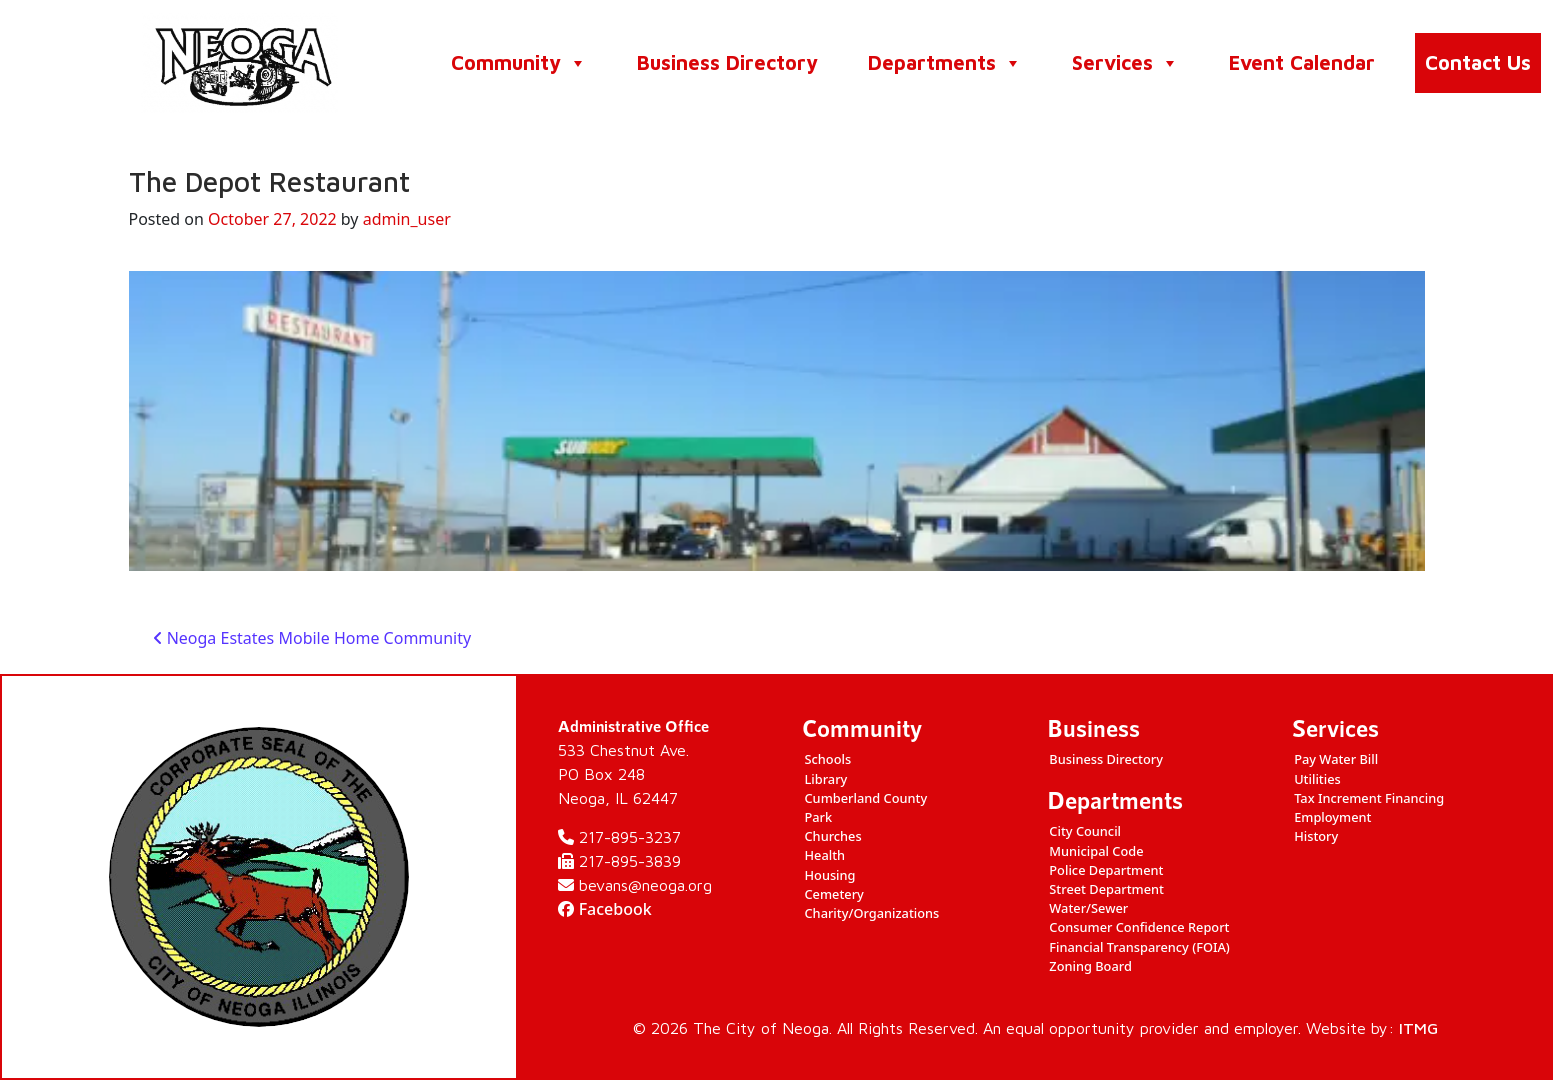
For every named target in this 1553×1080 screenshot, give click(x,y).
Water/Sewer (1088, 908)
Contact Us (1478, 62)
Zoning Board (1090, 966)
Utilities (1317, 779)
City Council (1085, 831)
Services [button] (1125, 63)
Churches (832, 836)
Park (818, 817)
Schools (827, 759)
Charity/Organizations (871, 913)
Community (519, 63)
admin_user (407, 219)
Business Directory (727, 62)
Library (825, 779)
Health (824, 855)
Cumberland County (865, 798)
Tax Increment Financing (1369, 798)
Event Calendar (1302, 62)
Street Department (1106, 889)
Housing (829, 875)
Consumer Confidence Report (1139, 927)
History (1316, 836)
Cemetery (833, 894)
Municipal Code (1096, 851)
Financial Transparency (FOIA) (1139, 947)
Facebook (605, 909)
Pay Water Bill (1336, 759)
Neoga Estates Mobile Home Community (312, 638)
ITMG (1418, 1028)
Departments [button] (945, 63)
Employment (1332, 817)
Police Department (1106, 870)
